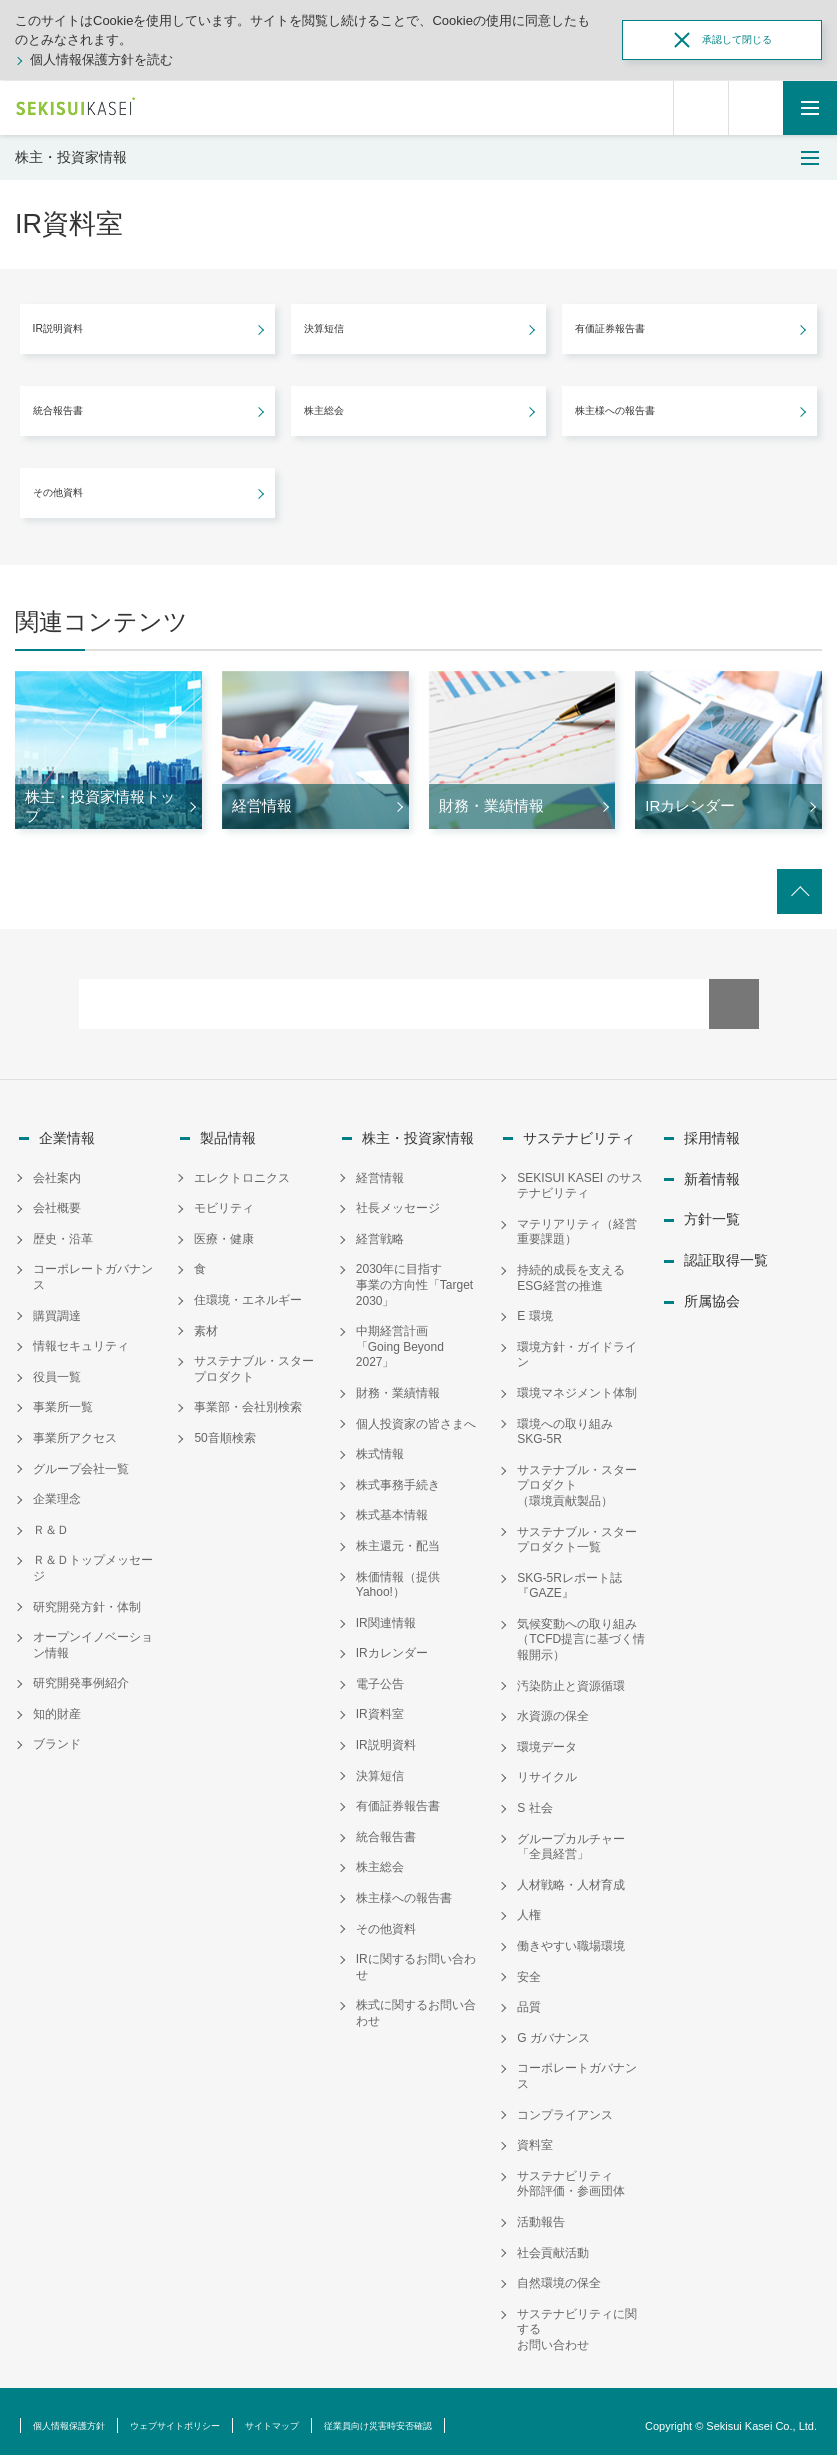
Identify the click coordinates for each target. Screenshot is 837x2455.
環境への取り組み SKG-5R (571, 1423)
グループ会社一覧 (81, 1460)
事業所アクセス (75, 1429)
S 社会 (534, 1799)
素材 (206, 1322)
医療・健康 (224, 1230)
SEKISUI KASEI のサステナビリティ (579, 1177)
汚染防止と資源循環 (571, 1677)
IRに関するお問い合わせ (416, 1958)
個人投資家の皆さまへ (416, 1415)
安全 (529, 1968)
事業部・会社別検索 (248, 1398)
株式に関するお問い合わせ (416, 2005)
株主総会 (380, 1859)
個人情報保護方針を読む (101, 59)
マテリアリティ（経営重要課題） (577, 1223)
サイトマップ (335, 2416)
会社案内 (57, 1169)
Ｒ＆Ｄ (51, 1521)
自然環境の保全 (559, 2274)
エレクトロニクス (242, 1169)
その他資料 (386, 1920)
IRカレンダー (392, 1644)
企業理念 (57, 1490)
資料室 (535, 2136)
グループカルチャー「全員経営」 (571, 1838)
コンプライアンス (565, 2106)
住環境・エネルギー (248, 1291)
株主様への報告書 (404, 1889)
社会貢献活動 (553, 2244)
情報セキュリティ (81, 1337)
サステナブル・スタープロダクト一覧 (577, 1531)
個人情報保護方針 (81, 2416)
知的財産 (57, 1705)
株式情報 (380, 1445)
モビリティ (224, 1199)
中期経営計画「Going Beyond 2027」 (400, 1337)
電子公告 (380, 1675)
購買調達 (57, 1307)
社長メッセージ (398, 1199)
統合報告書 (386, 1828)
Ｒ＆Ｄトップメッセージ (93, 1559)
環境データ (547, 1738)
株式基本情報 (392, 1506)
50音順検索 (224, 1429)
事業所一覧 (63, 1398)
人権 (529, 1907)
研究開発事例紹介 (81, 1674)
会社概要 (57, 1199)
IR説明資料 (386, 1736)
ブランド (57, 1736)
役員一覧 (57, 1368)
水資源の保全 (553, 1707)
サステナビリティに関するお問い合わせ (577, 2320)
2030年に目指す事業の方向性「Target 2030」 (414, 1275)
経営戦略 (380, 1230)
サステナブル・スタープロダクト (254, 1360)
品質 (529, 1998)
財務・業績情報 (398, 1384)
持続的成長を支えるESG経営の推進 (571, 1269)
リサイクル (547, 1769)
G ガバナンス (553, 2029)
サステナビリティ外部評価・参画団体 (571, 2175)
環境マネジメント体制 (577, 1384)
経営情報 (380, 1169)
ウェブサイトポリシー (214, 2416)
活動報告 (541, 2213)
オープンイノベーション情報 (93, 1636)
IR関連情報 (386, 1614)
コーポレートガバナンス (93, 1268)
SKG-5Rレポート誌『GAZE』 (569, 1577)
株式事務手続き (398, 1476)
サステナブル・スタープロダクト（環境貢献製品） (577, 1476)
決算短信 (380, 1767)
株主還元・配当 (398, 1537)
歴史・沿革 (63, 1230)
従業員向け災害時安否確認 (468, 2416)
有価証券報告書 (398, 1797)
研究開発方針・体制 (87, 1598)
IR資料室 (380, 1706)
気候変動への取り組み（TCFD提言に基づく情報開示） (581, 1630)
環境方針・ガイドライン (577, 1346)
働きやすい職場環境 (571, 1937)
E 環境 (534, 1307)
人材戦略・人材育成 (571, 1876)
